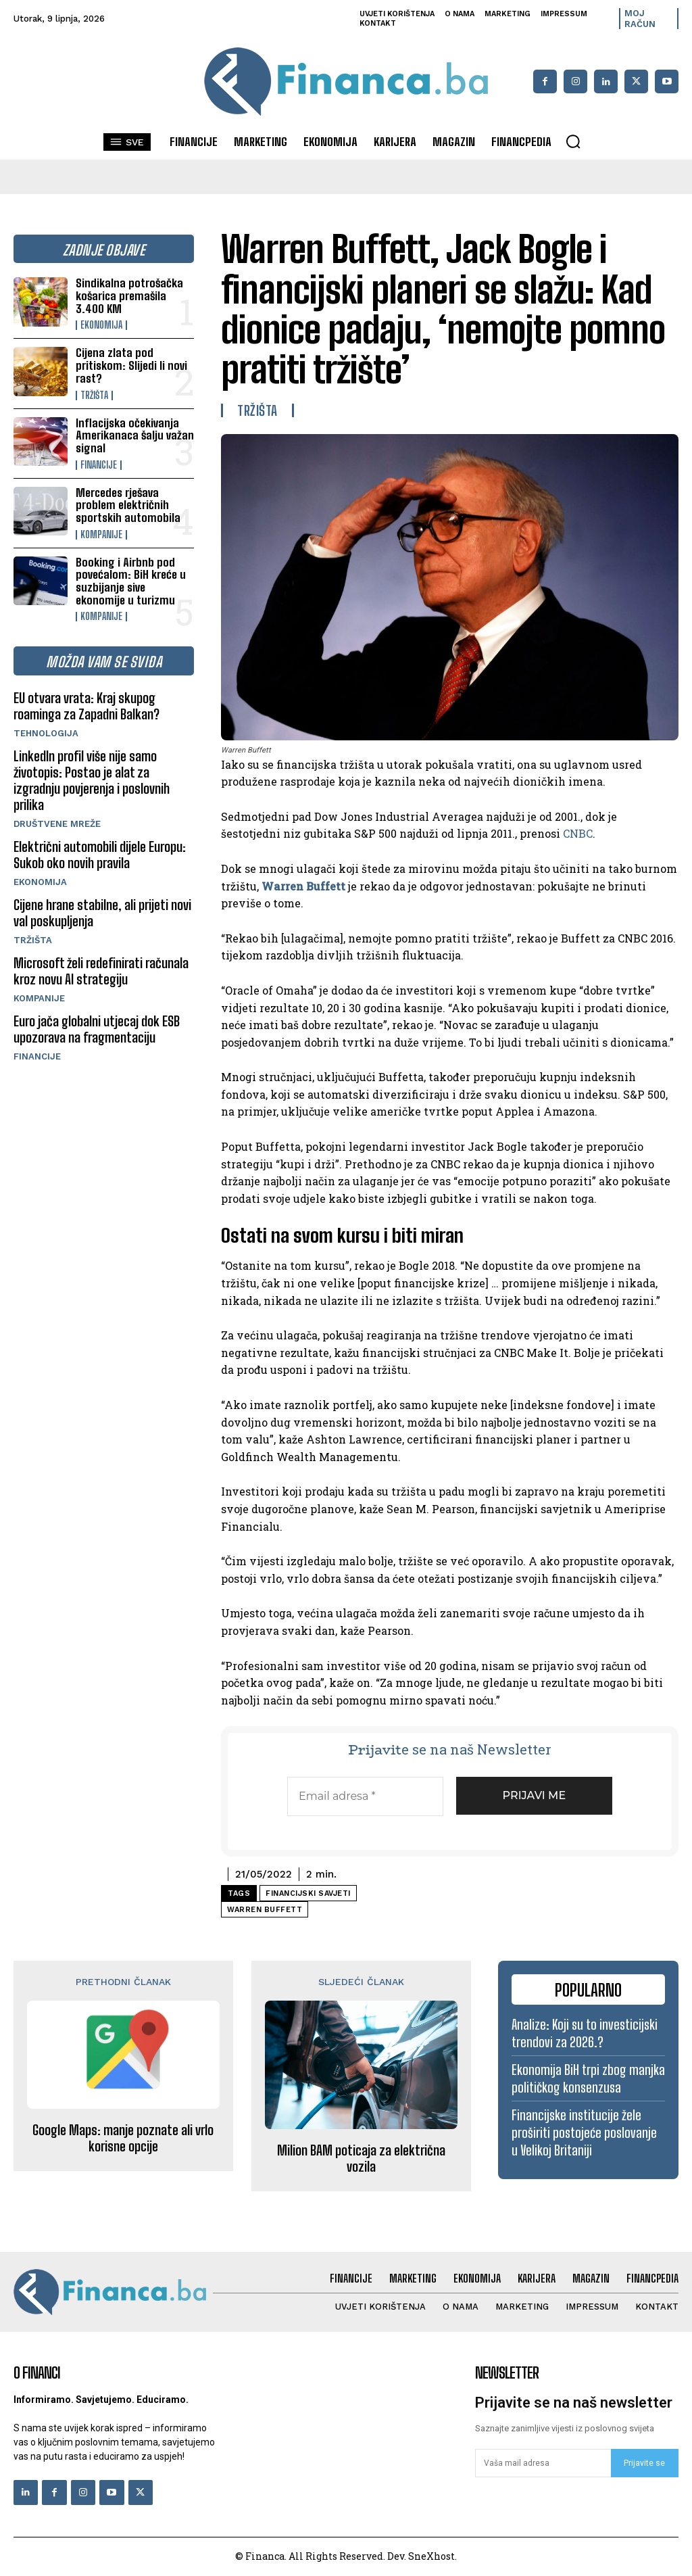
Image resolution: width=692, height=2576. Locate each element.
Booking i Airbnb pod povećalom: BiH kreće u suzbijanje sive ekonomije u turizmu (131, 581)
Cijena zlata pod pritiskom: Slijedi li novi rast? (131, 365)
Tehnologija (46, 733)
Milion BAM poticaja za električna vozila (361, 2158)
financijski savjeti (308, 1893)
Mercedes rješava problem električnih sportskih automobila (128, 505)
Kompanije (101, 535)
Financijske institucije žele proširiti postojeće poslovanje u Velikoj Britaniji (584, 2132)
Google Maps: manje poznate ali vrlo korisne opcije (123, 2138)
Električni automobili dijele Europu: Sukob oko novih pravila (100, 854)
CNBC (578, 833)
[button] (573, 141)
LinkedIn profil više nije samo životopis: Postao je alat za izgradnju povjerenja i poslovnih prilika (92, 780)
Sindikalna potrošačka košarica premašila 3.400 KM (129, 295)
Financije (98, 465)
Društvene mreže (57, 823)
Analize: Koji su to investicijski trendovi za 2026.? (585, 2033)
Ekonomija (101, 325)
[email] (543, 2463)
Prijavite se (644, 2463)
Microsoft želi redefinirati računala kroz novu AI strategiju (101, 971)
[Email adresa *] (365, 1796)
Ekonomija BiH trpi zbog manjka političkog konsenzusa (588, 2078)
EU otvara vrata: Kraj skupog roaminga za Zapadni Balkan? (86, 706)
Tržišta (94, 395)
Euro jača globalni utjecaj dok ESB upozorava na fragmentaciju (97, 1029)
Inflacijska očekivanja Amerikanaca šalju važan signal (135, 435)
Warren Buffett (303, 886)
